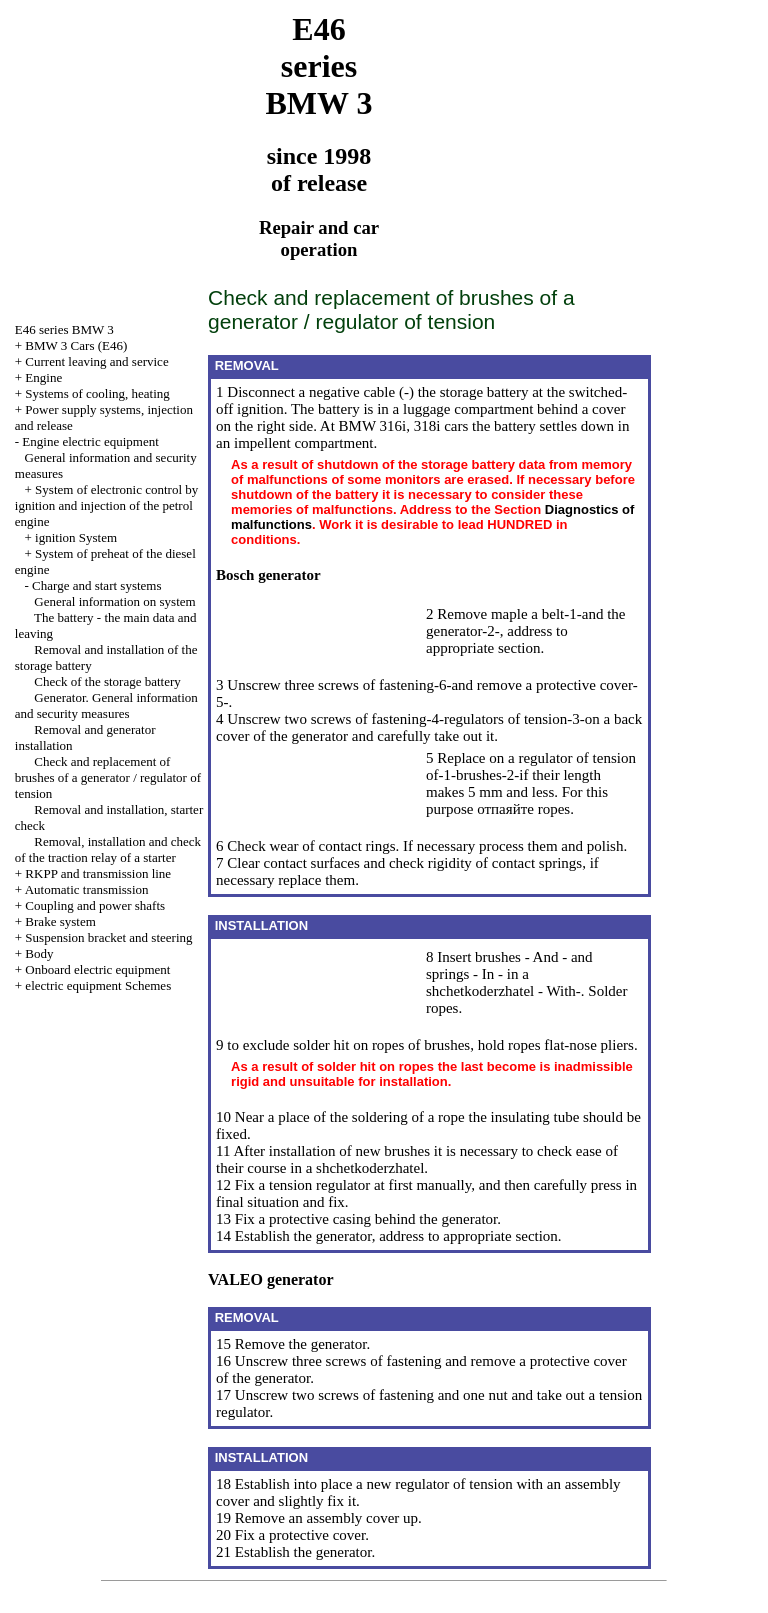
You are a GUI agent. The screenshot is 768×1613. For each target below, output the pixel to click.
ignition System (76, 537)
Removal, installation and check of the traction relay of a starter (108, 849)
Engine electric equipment (90, 441)
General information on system (114, 601)
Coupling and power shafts (95, 905)
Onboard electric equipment (97, 969)
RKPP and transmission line (98, 873)
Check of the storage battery (107, 681)
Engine (43, 377)
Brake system (60, 921)
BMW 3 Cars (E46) (76, 345)
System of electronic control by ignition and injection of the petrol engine (107, 505)
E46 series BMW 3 (64, 329)
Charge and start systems (96, 585)
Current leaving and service (96, 361)
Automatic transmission (87, 889)
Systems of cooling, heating (97, 393)
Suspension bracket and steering (108, 937)
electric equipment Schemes (98, 985)
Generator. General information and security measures (106, 705)
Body (39, 953)
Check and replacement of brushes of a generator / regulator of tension (108, 777)
